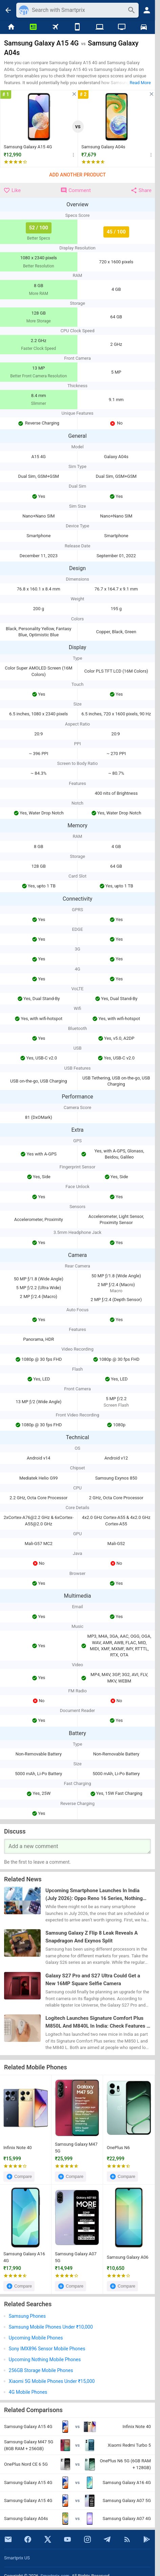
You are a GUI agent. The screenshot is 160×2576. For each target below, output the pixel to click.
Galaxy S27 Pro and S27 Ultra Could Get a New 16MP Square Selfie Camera (92, 1980)
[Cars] (144, 27)
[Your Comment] (77, 1846)
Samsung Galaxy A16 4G (24, 2257)
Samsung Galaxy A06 (127, 2257)
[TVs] (122, 27)
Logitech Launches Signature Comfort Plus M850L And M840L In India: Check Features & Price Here (97, 2022)
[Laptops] (99, 27)
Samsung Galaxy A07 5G (76, 2257)
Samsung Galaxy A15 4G (28, 146)
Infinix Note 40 (17, 2147)
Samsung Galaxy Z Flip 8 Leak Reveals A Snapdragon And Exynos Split (91, 1937)
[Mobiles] (77, 27)
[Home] (11, 27)
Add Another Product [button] (77, 175)
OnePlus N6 (118, 2147)
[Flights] (55, 27)
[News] (33, 27)
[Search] (78, 10)
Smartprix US (17, 2557)
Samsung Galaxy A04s (103, 146)
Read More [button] (140, 82)
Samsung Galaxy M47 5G (76, 2148)
